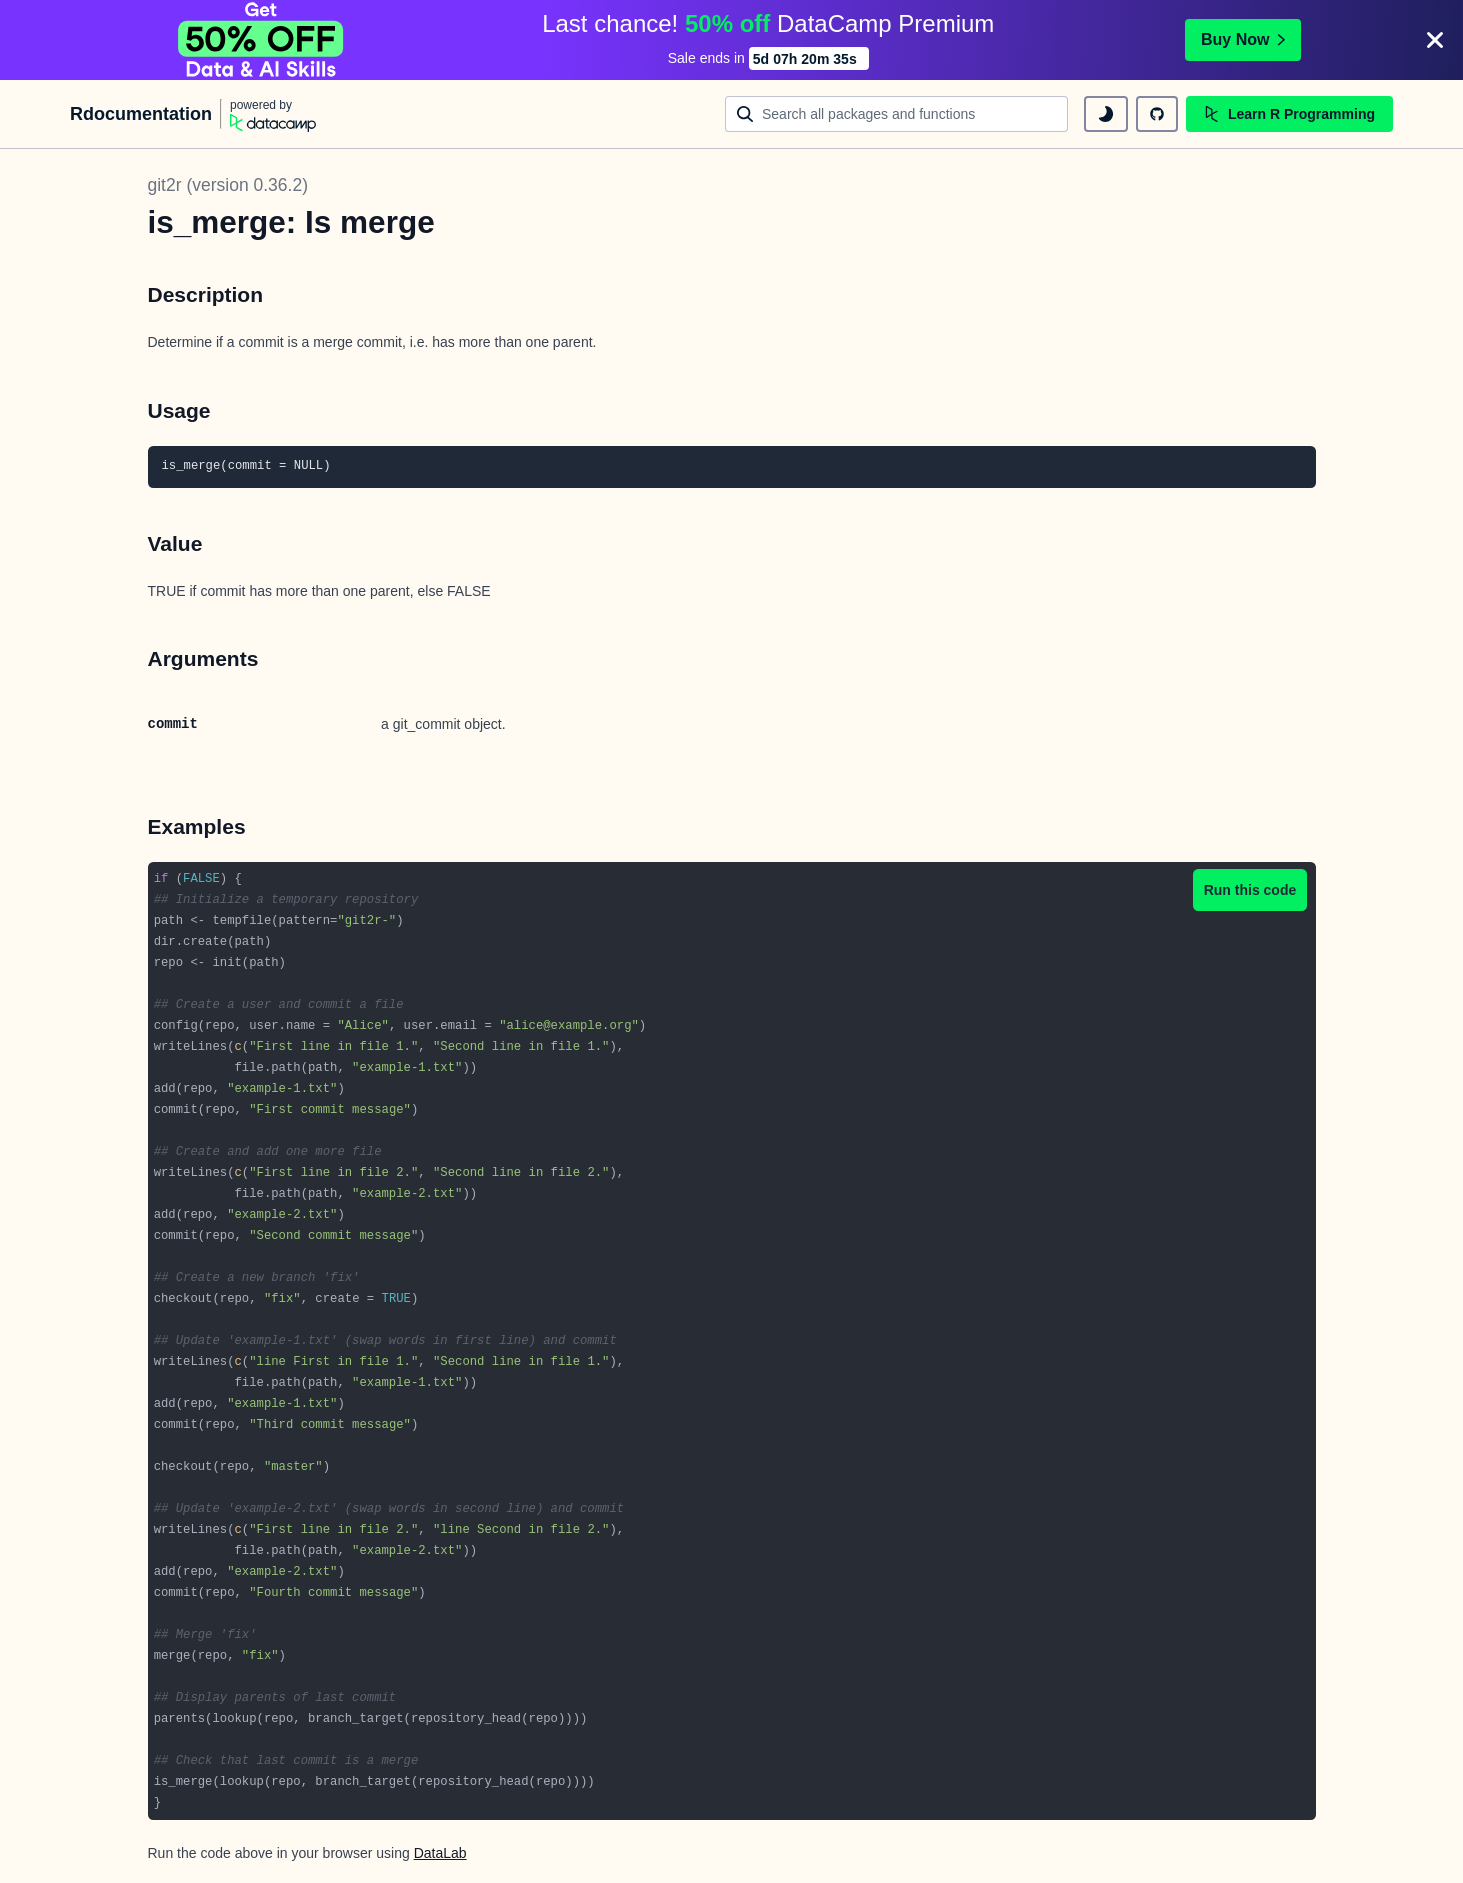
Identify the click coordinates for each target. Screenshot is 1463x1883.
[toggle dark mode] (1106, 114)
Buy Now (1243, 39)
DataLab (440, 1853)
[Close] (1435, 40)
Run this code (1250, 890)
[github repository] (1157, 114)
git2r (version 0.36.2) (228, 185)
